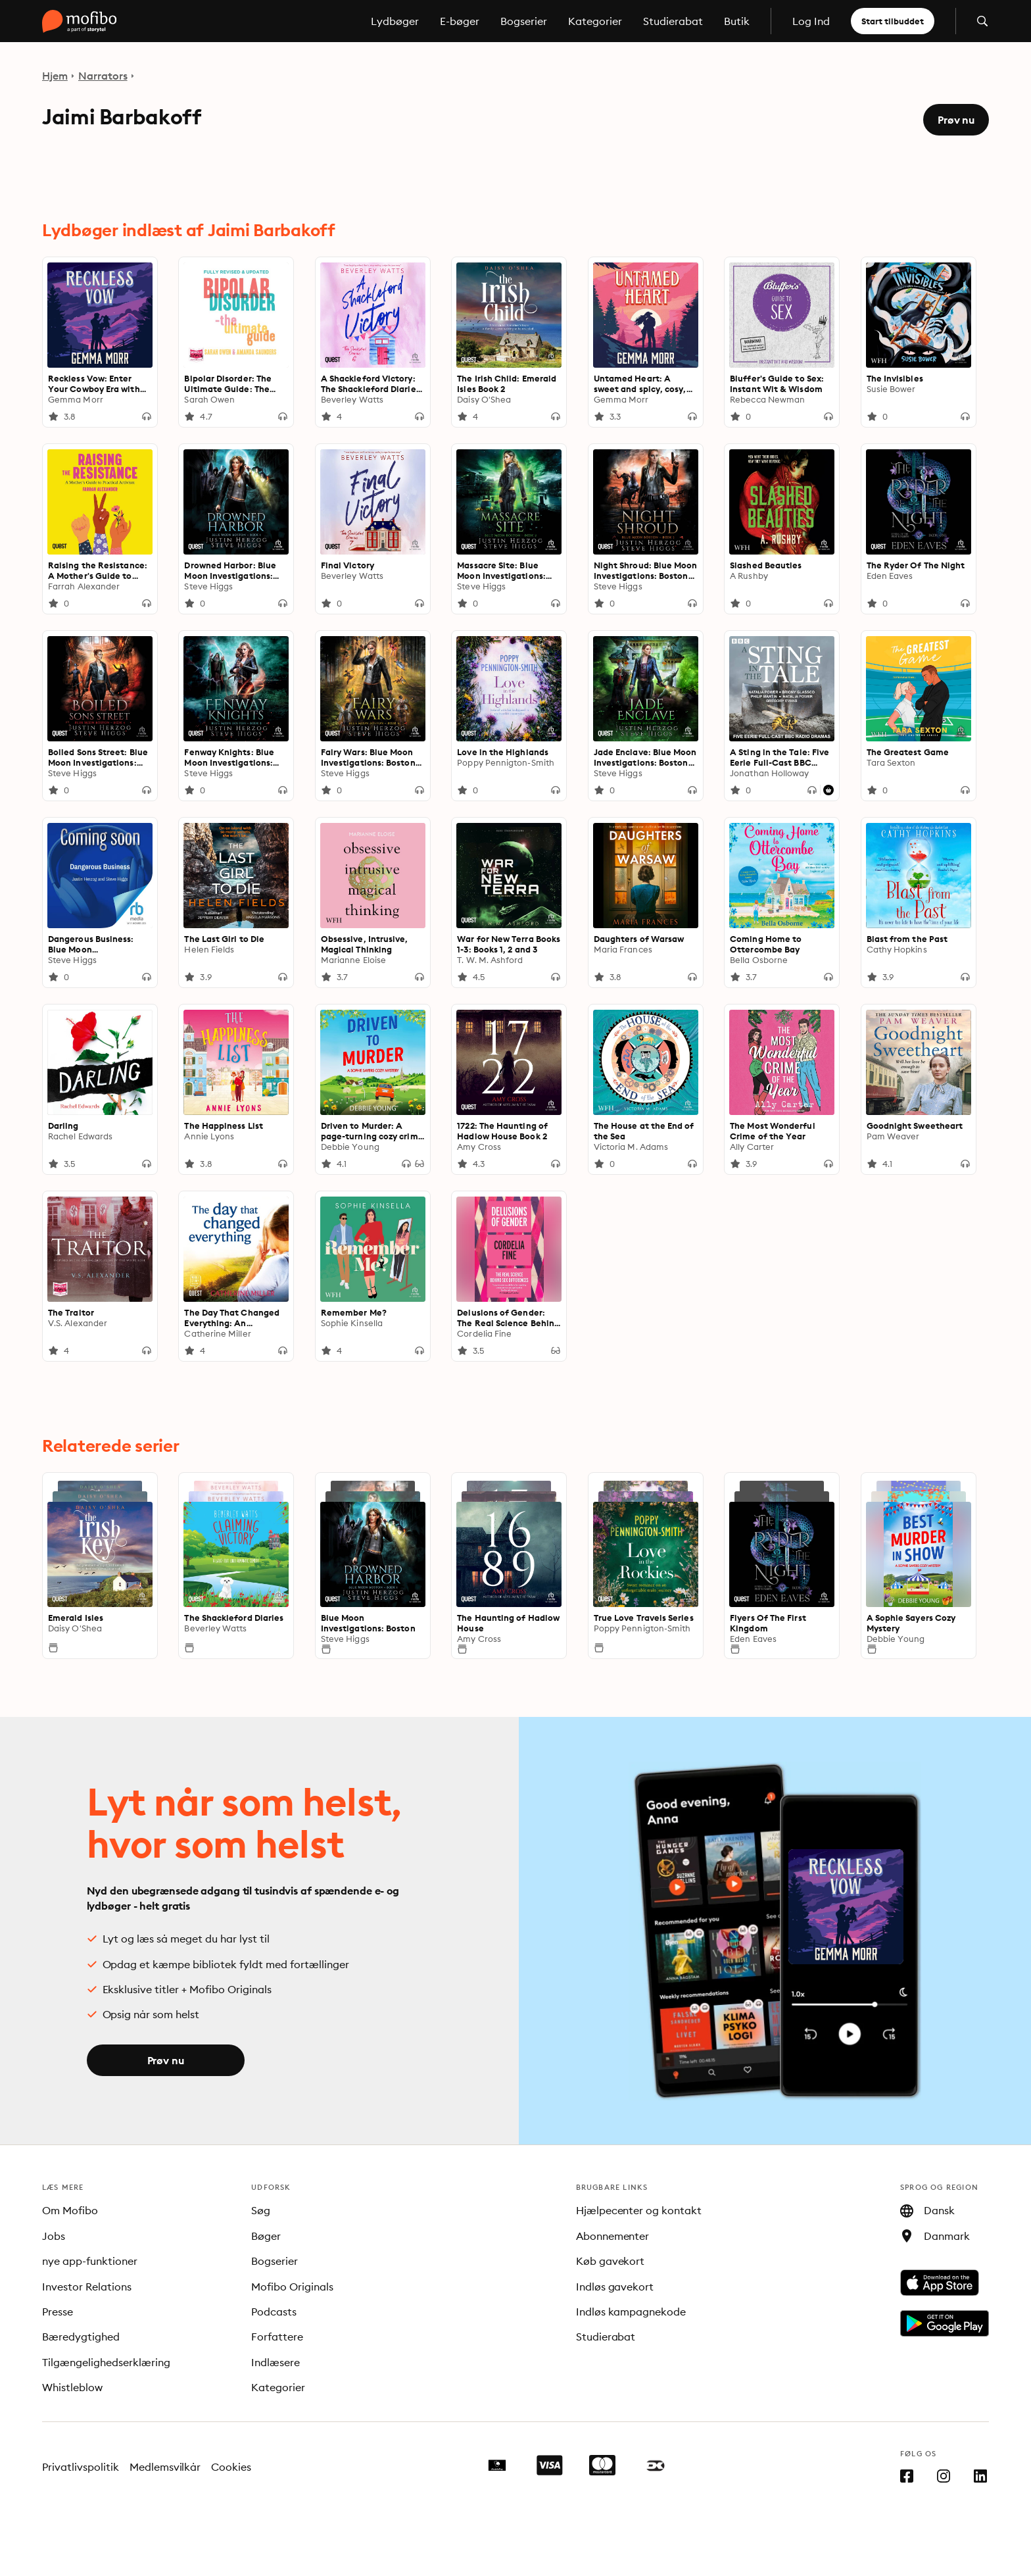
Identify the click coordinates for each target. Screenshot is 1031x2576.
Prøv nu (956, 119)
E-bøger (459, 21)
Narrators (103, 75)
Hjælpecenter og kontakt (639, 2210)
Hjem (55, 75)
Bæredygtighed (81, 2336)
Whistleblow (72, 2387)
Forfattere (277, 2336)
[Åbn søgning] (982, 21)
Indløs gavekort (615, 2286)
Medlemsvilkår (165, 2466)
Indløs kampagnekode (631, 2311)
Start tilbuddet (892, 21)
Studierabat (673, 21)
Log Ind (811, 21)
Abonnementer (613, 2235)
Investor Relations (87, 2286)
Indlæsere (275, 2362)
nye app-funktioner (89, 2260)
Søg (260, 2210)
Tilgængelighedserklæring (106, 2362)
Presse (57, 2311)
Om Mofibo (70, 2210)
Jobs (53, 2235)
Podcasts (274, 2311)
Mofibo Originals (292, 2286)
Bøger (266, 2235)
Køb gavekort (610, 2260)
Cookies (231, 2466)
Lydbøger (395, 21)
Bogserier (523, 21)
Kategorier (595, 21)
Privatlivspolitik (80, 2466)
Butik (737, 21)
